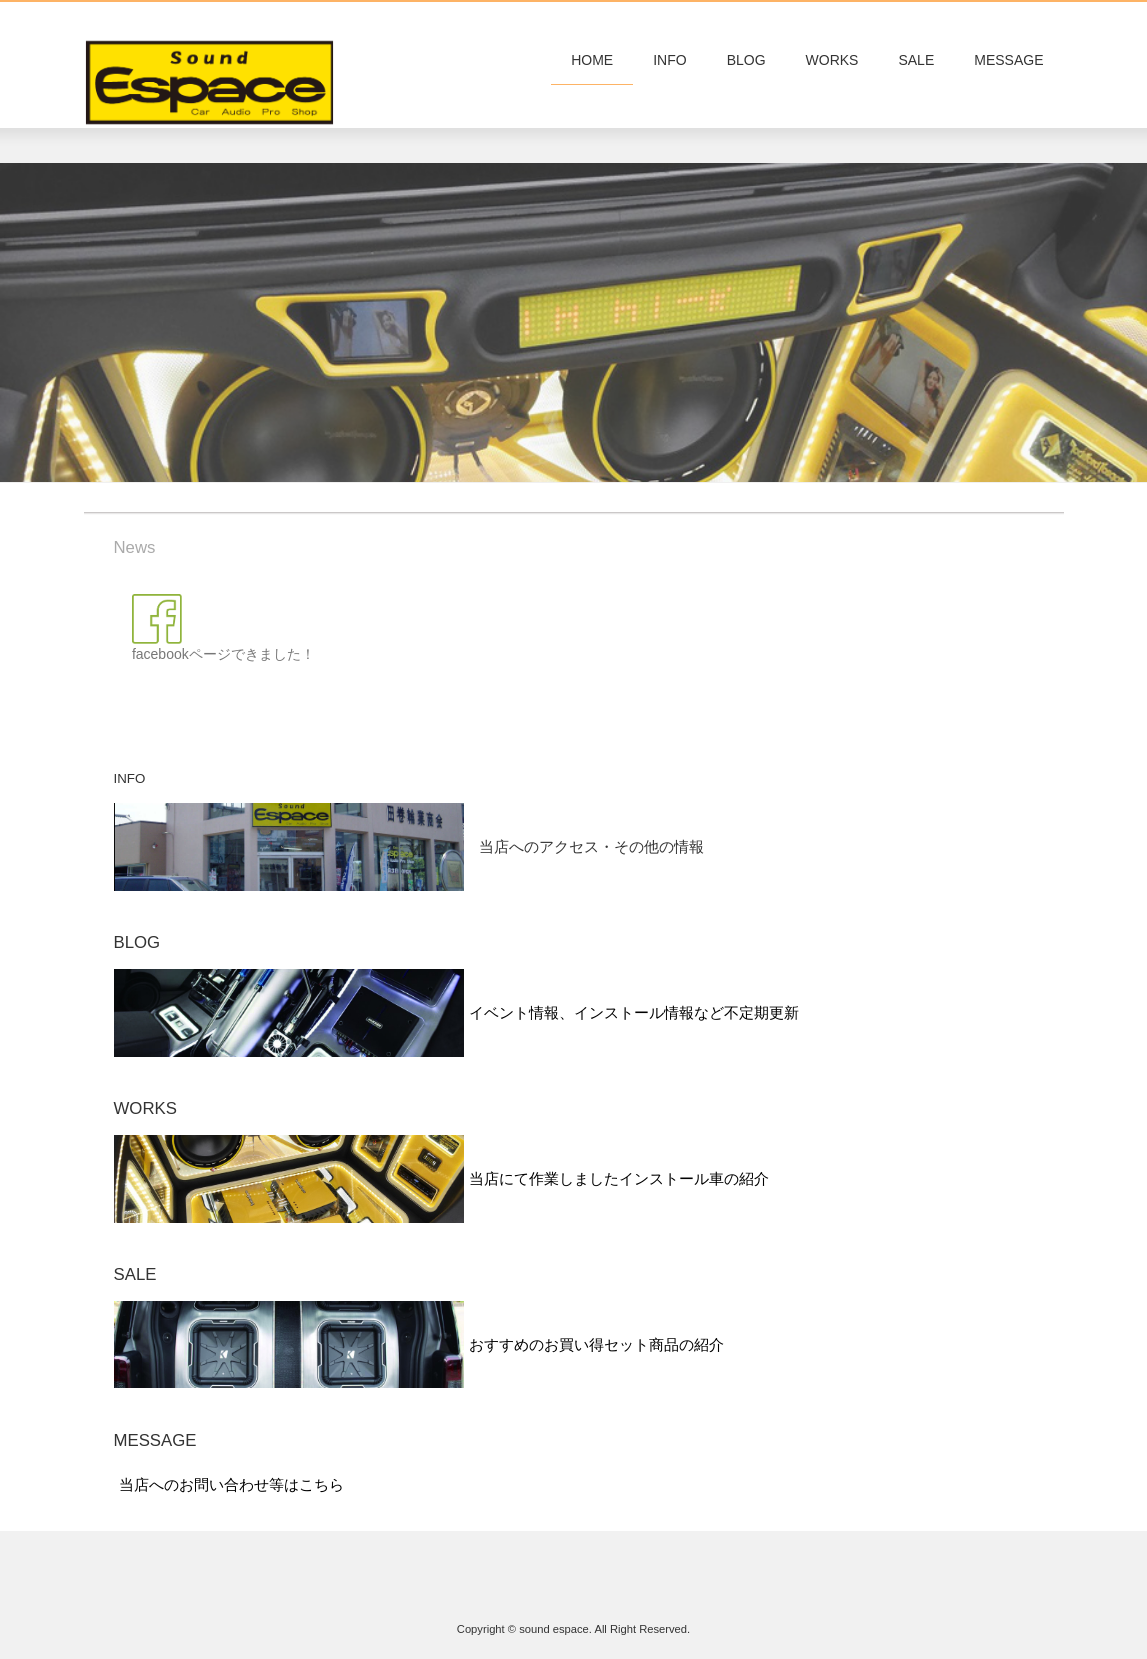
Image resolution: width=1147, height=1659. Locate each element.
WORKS (832, 60)
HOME (592, 60)
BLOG (746, 60)
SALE (916, 60)
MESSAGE (1008, 60)
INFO (669, 60)
